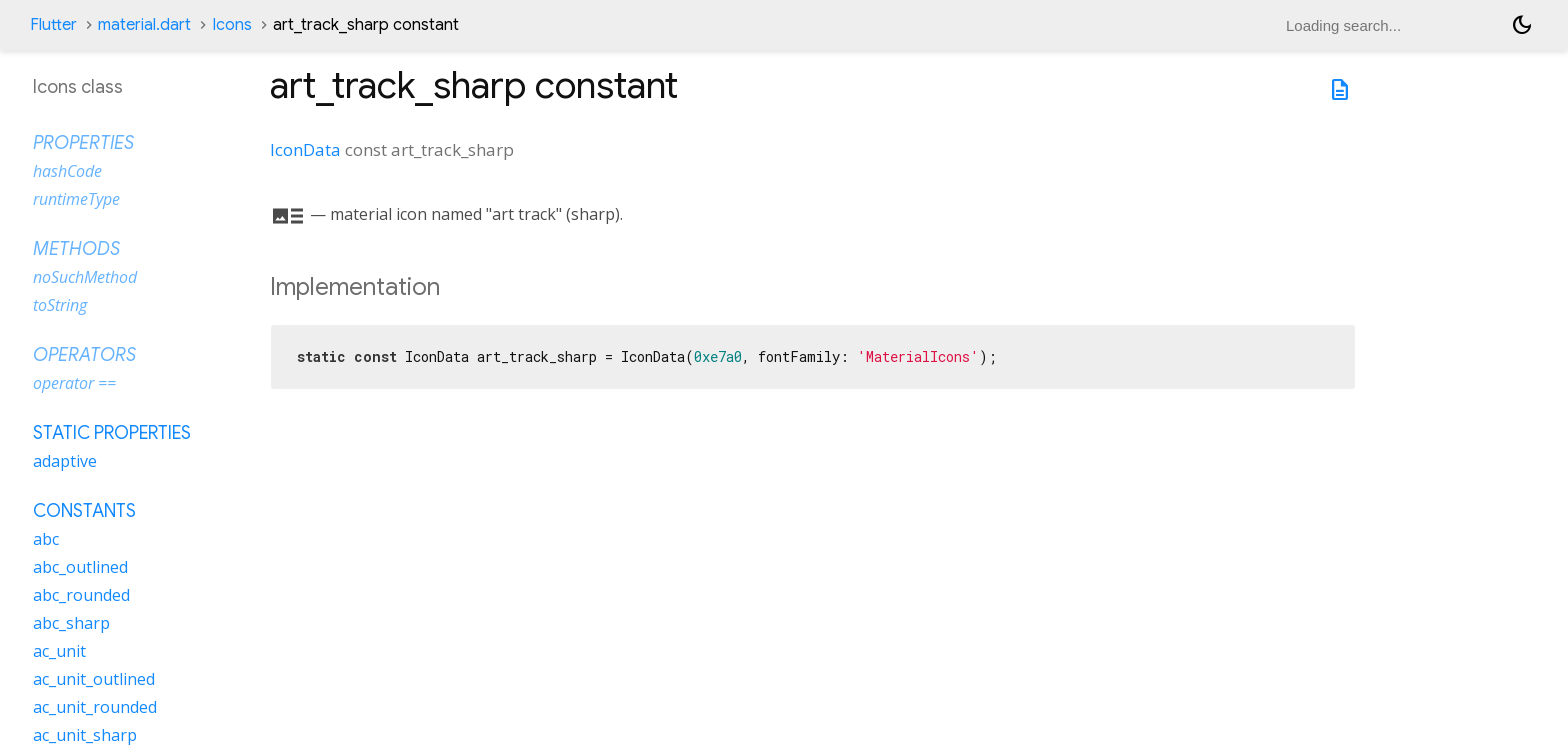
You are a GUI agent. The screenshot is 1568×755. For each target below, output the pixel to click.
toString (60, 305)
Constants (84, 511)
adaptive (65, 461)
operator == (74, 383)
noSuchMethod (85, 277)
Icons (232, 25)
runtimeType (76, 199)
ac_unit (59, 651)
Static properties (112, 433)
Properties (83, 143)
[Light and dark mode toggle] (1522, 25)
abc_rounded (81, 595)
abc (46, 539)
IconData (305, 149)
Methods (76, 249)
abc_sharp (71, 623)
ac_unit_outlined (94, 679)
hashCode (67, 171)
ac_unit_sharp (85, 735)
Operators (84, 355)
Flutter (53, 25)
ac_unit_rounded (95, 707)
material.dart (144, 25)
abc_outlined (80, 567)
